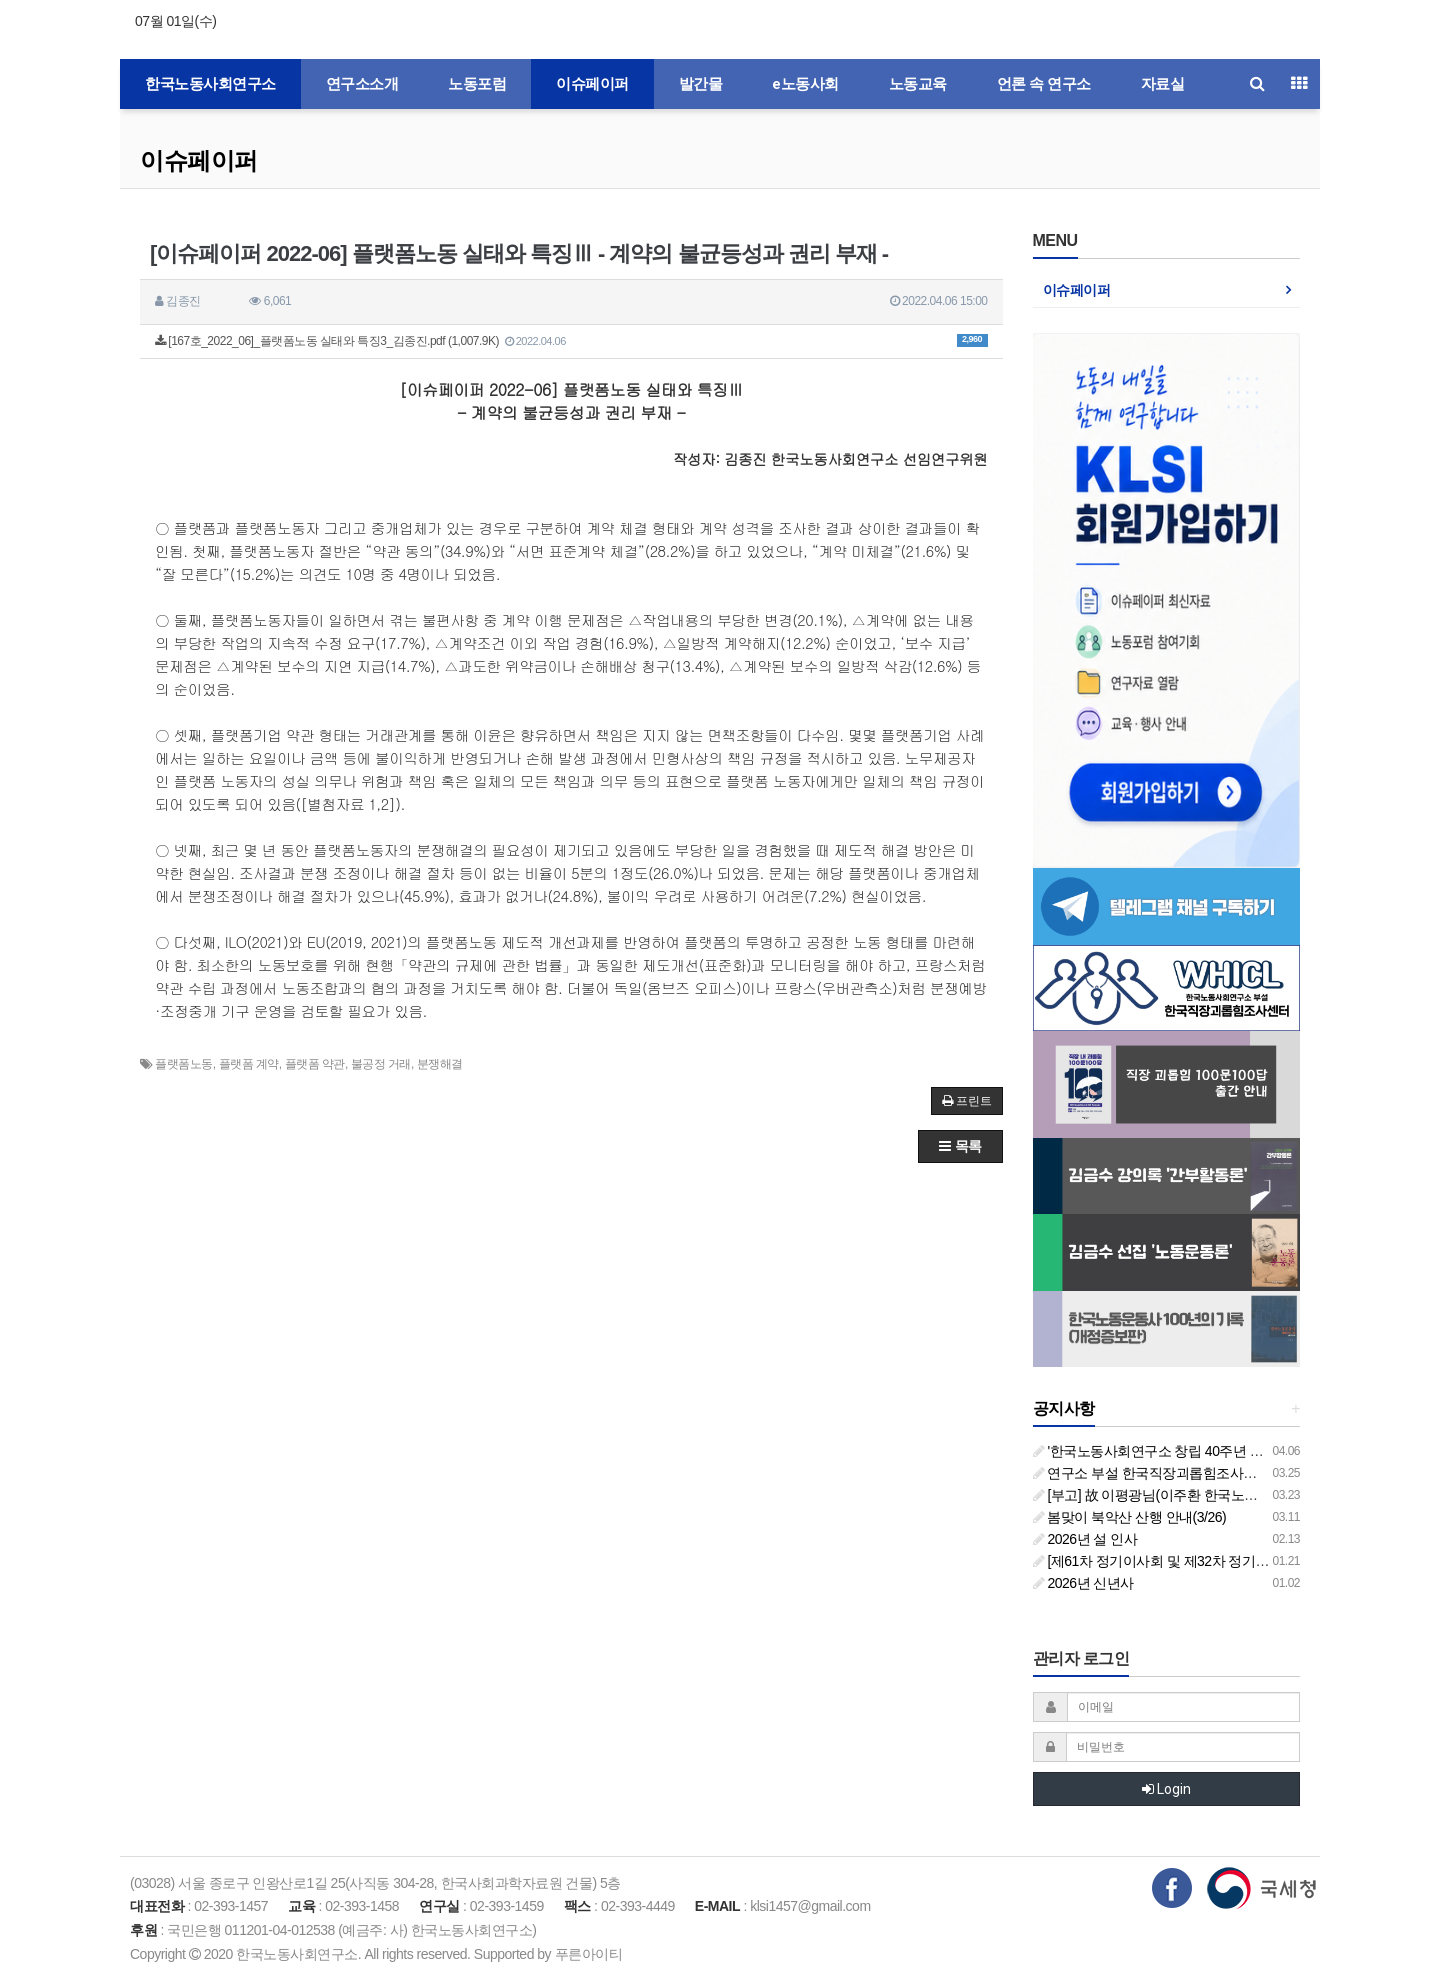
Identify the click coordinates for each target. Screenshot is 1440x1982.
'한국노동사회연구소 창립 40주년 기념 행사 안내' (1186, 1451)
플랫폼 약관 (315, 1064)
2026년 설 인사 (1085, 1539)
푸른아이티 (589, 1954)
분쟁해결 (440, 1064)
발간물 (701, 84)
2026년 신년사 (1083, 1583)
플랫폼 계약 (249, 1064)
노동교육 (918, 84)
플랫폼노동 (184, 1064)
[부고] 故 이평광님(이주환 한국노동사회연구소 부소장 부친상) (1225, 1495)
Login (1166, 1789)
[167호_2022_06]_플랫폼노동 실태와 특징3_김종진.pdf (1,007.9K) (571, 341)
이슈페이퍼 (592, 84)
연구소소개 (362, 84)
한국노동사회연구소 (210, 84)
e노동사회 (805, 84)
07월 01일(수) (175, 21)
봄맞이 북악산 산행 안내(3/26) (1130, 1517)
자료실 (1163, 84)
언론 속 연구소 (1044, 84)
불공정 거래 (381, 1064)
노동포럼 (477, 84)
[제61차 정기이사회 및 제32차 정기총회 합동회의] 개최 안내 (1219, 1561)
